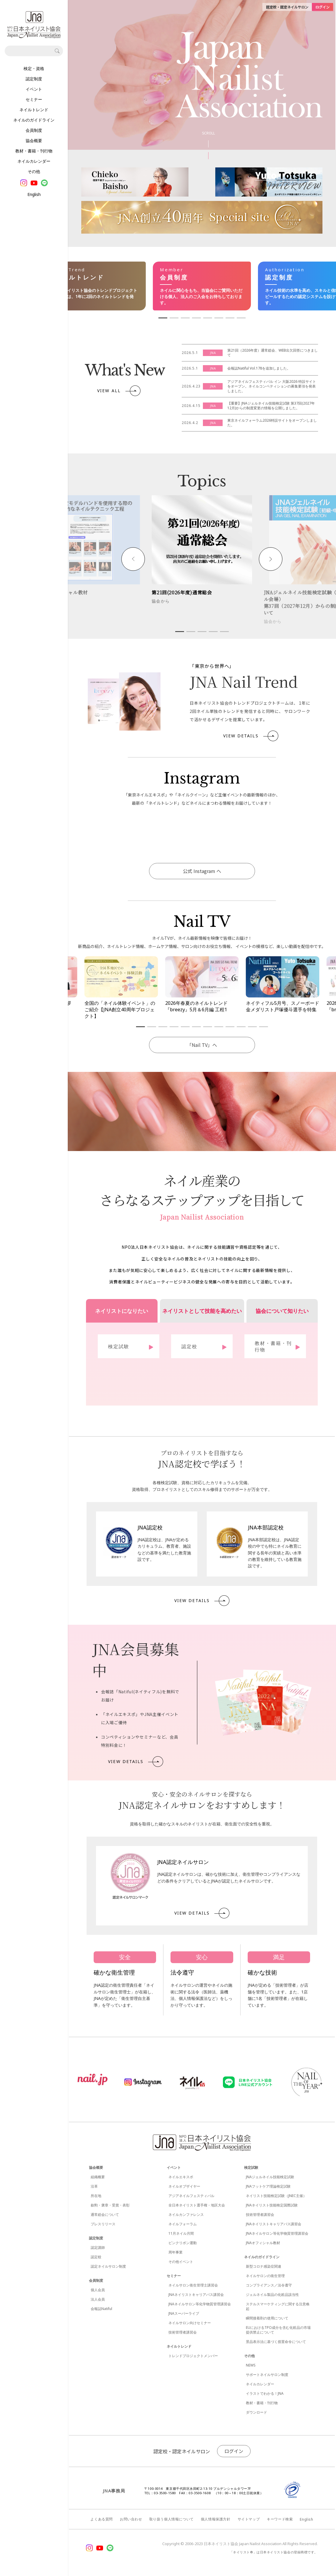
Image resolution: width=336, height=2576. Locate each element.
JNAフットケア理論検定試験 (268, 2186)
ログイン (233, 2450)
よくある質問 (101, 2519)
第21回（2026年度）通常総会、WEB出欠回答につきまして (272, 352)
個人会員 (98, 2289)
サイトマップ (249, 2519)
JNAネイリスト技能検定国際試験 (272, 2205)
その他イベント (180, 2261)
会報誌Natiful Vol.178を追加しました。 (258, 368)
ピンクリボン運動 (182, 2242)
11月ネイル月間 (181, 2233)
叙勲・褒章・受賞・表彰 (110, 2205)
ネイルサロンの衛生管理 (265, 2275)
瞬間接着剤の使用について (267, 2318)
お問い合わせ (131, 2519)
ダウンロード (256, 2412)
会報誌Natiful (101, 2308)
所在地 (96, 2195)
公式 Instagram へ (202, 870)
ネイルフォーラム (182, 2223)
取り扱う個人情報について (171, 2519)
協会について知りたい (282, 1310)
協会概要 (34, 140)
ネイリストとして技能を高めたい (202, 1310)
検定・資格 (34, 68)
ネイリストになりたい (121, 1310)
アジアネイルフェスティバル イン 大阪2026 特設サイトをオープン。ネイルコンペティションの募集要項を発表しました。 (271, 386)
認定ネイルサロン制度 (108, 2266)
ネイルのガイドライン (33, 120)
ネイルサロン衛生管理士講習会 (193, 2285)
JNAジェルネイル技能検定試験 (270, 2176)
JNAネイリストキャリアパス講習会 (196, 2294)
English (34, 194)
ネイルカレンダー (33, 161)
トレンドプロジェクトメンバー (193, 2355)
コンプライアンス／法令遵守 (269, 2285)
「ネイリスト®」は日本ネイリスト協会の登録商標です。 (274, 2552)
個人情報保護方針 (216, 2519)
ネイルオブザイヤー (184, 2186)
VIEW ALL (118, 390)
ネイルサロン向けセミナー (189, 2322)
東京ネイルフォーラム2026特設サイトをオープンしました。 (272, 423)
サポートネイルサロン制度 (267, 2374)
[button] (133, 559)
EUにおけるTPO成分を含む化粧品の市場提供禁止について (278, 2330)
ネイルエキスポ (180, 2176)
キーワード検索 (280, 2519)
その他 (34, 171)
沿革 (94, 2186)
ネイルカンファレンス (186, 2214)
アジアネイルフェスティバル (191, 2195)
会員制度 (34, 130)
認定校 (96, 2256)
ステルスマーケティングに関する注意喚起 (277, 2306)
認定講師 (98, 2247)
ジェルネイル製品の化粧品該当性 (272, 2294)
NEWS (251, 2365)
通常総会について (105, 2214)
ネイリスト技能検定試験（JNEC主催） (276, 2195)
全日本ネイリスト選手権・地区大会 (196, 2205)
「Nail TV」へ (202, 1044)
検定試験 (251, 2167)
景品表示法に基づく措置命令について (276, 2341)
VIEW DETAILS (250, 736)
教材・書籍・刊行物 (33, 151)
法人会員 (98, 2299)
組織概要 (98, 2176)
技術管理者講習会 (182, 2332)
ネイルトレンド (33, 109)
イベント (34, 89)
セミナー (34, 99)
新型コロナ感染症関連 (263, 2266)
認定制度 (34, 79)
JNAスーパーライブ (183, 2313)
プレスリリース (103, 2223)
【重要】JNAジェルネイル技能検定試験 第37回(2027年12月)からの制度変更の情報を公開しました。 (271, 405)
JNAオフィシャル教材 (263, 2242)
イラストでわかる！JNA (265, 2393)
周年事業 (175, 2252)
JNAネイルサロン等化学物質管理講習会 (199, 2303)
